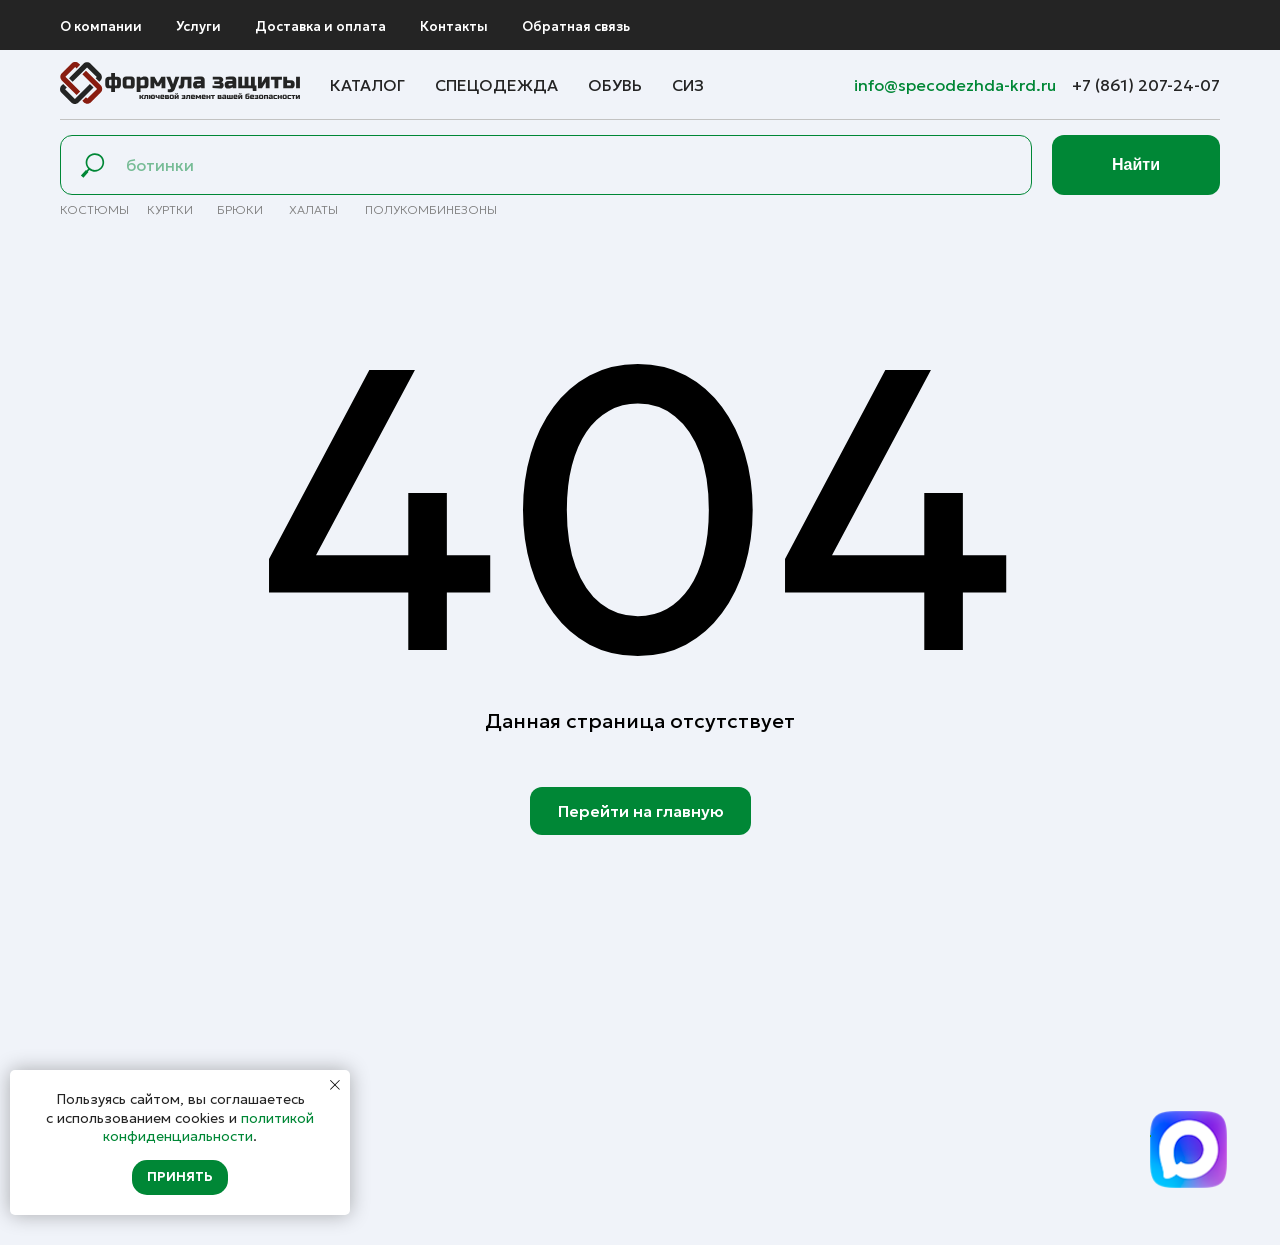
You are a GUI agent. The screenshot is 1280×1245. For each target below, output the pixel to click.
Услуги (198, 26)
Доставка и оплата (320, 26)
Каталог (367, 85)
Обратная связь (576, 26)
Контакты (454, 26)
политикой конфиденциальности (208, 1127)
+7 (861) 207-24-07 (1146, 85)
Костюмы (94, 209)
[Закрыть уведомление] (335, 1085)
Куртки (170, 209)
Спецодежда (496, 85)
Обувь (615, 85)
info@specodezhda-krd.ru (957, 85)
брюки (240, 209)
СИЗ (688, 85)
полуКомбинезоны (431, 209)
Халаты (313, 209)
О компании (101, 26)
